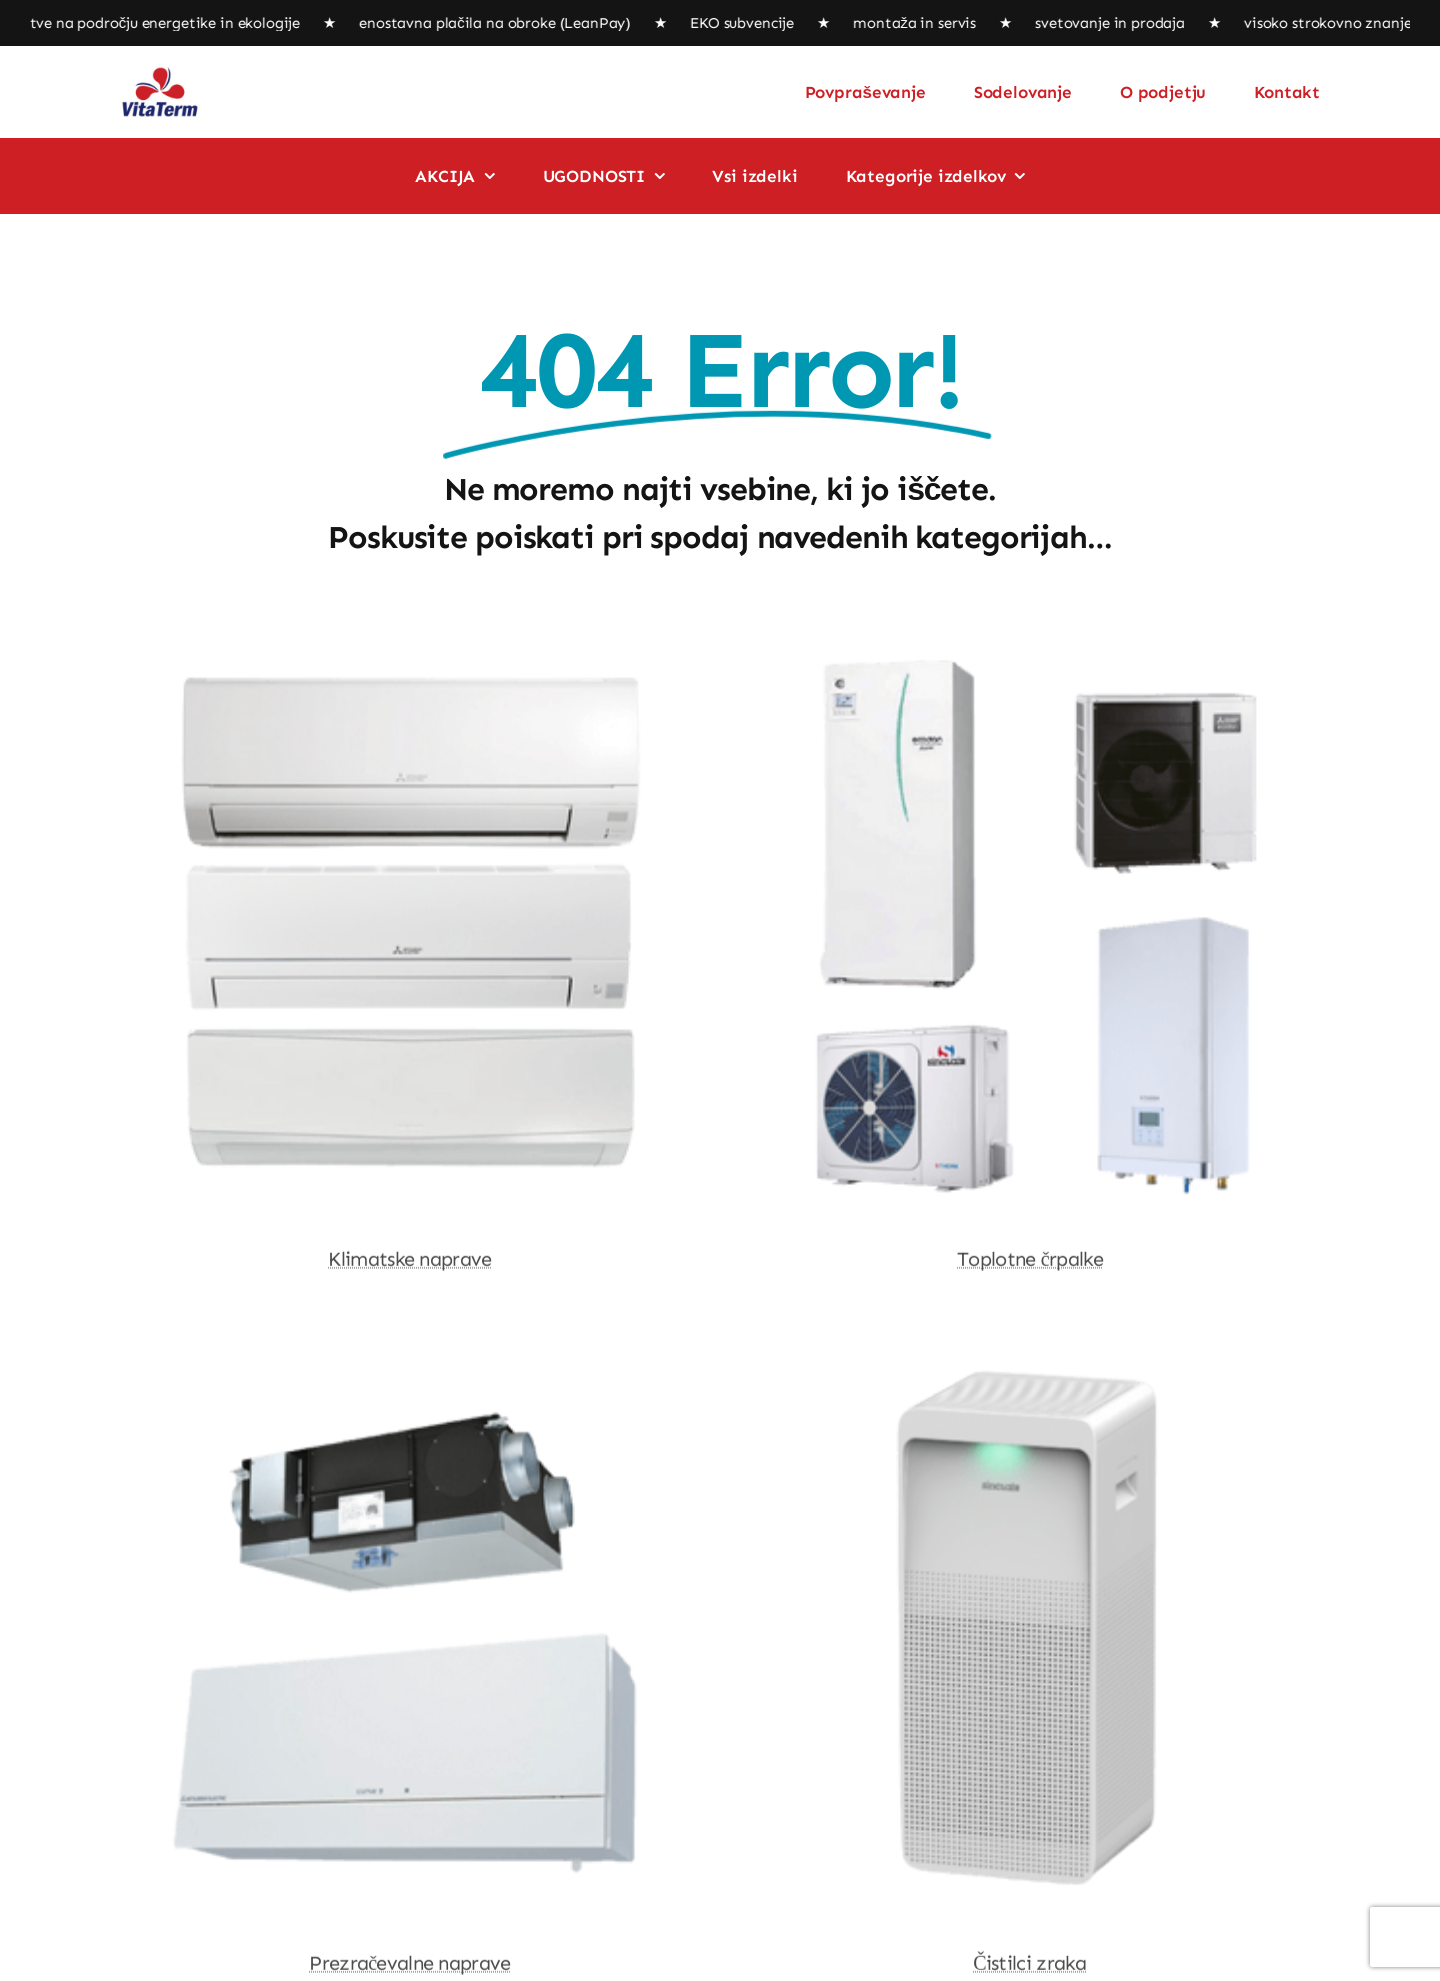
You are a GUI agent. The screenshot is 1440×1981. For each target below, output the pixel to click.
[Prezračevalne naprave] (410, 1357)
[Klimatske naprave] (410, 653)
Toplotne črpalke (1030, 1261)
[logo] (160, 74)
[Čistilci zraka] (1030, 1357)
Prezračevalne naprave (409, 1965)
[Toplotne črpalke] (1030, 653)
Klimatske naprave (409, 1261)
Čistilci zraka (1030, 1965)
